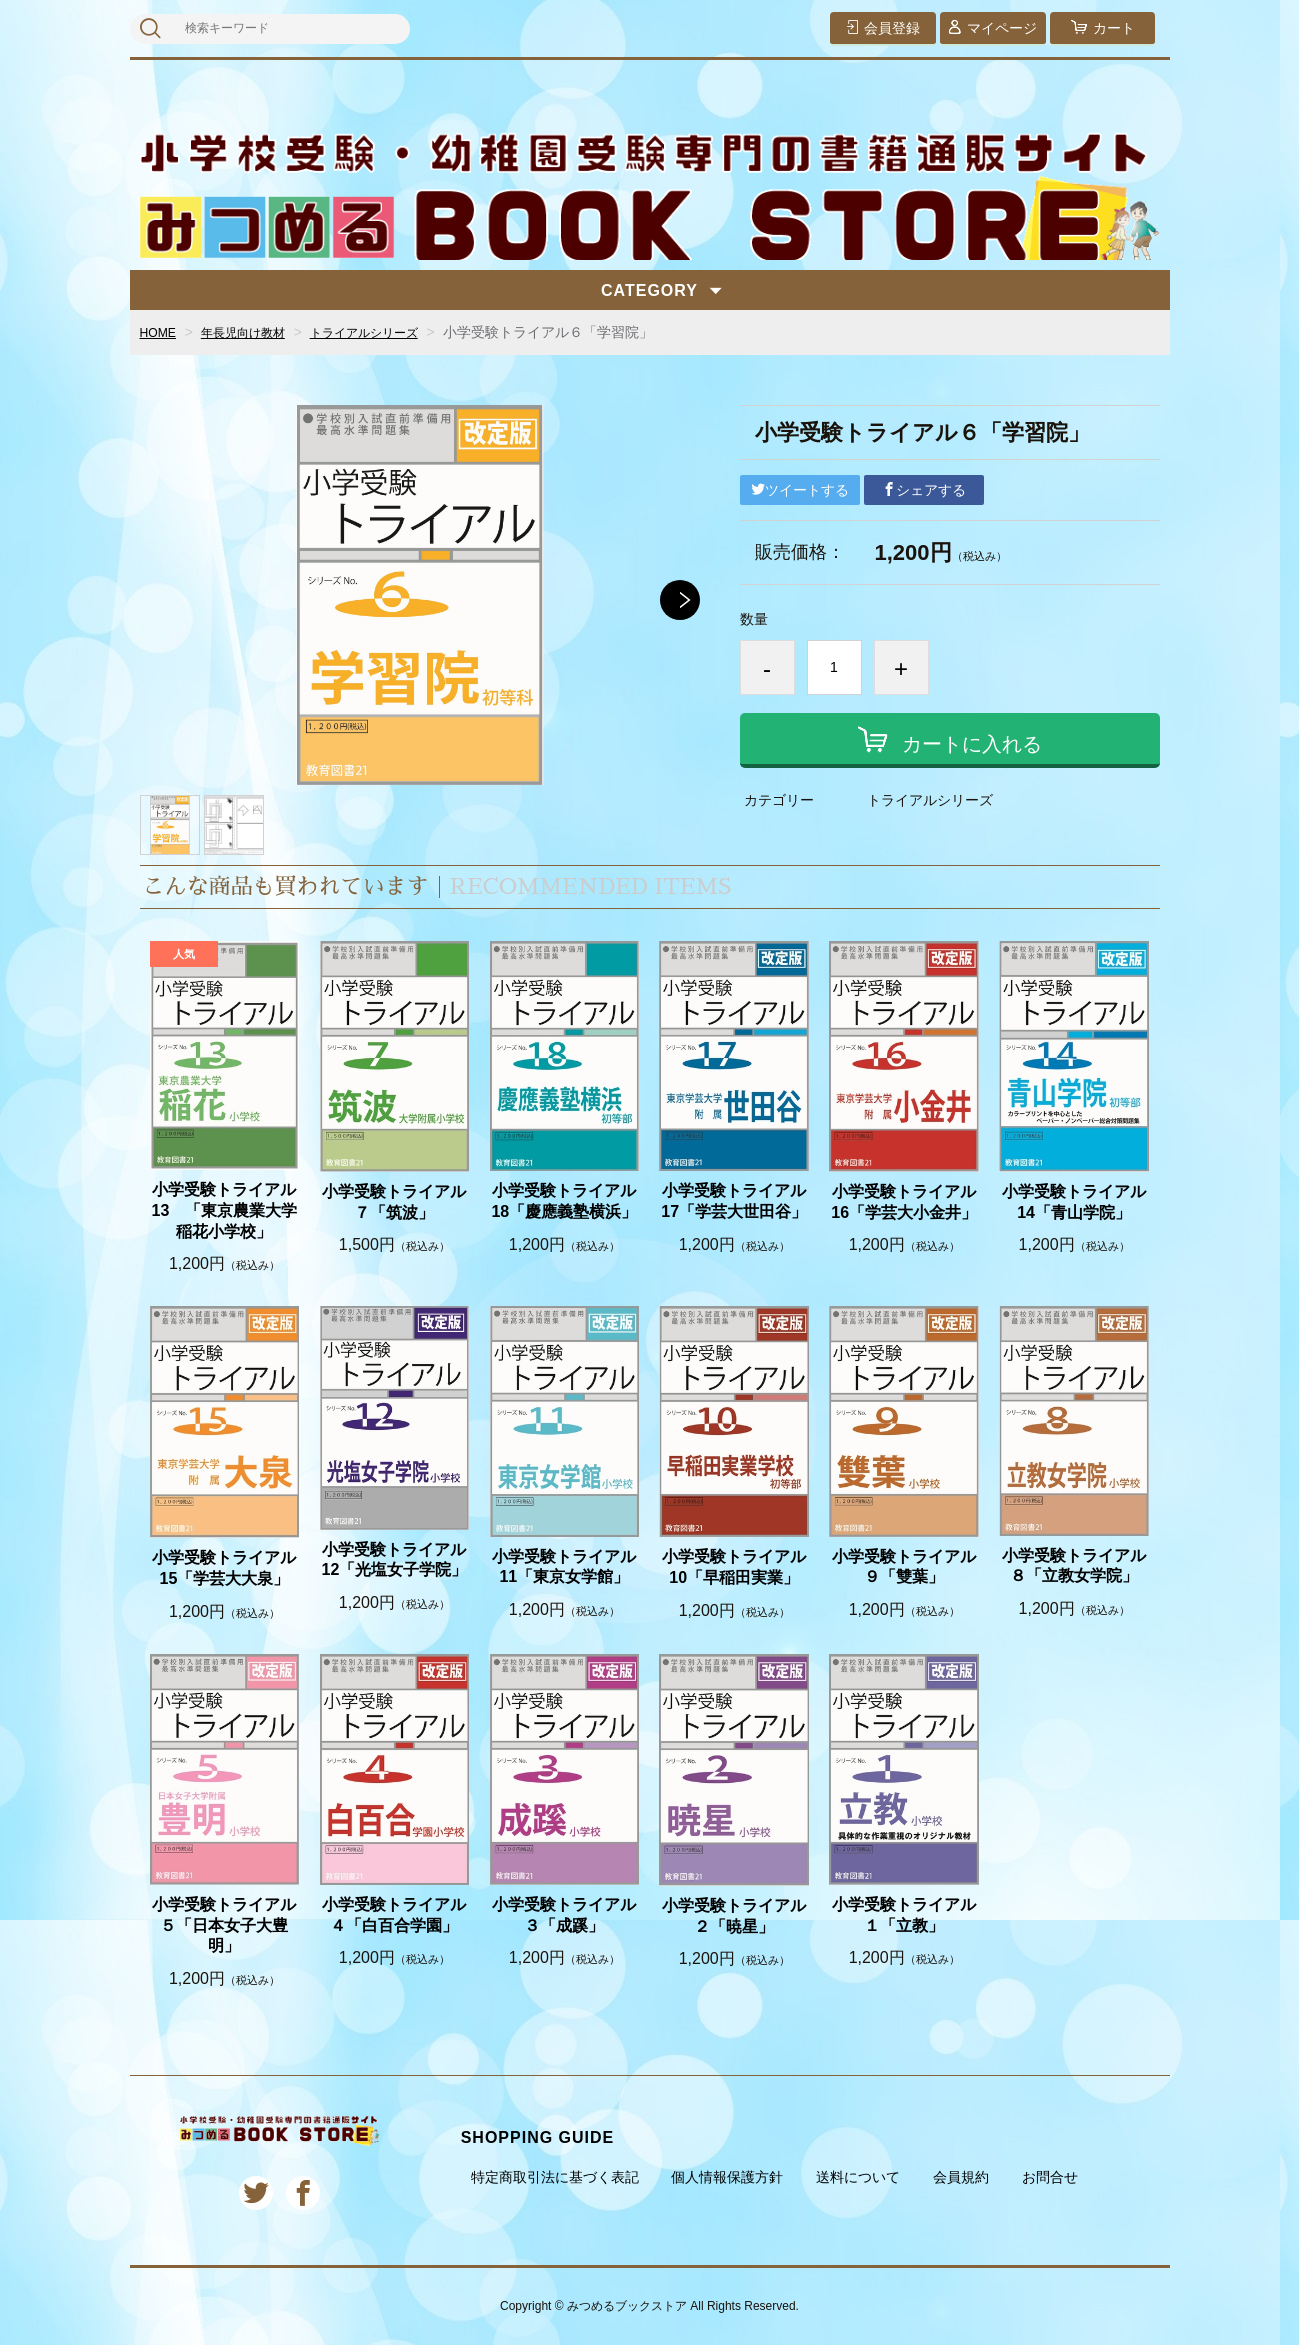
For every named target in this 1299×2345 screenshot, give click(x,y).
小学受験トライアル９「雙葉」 (904, 1567)
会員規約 (961, 2177)
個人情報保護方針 (727, 2177)
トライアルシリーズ (392, 332)
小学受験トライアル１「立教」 (904, 1915)
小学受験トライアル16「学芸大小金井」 (904, 1202)
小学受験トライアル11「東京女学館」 (564, 1567)
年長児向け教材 (255, 332)
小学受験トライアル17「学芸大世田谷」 (734, 1201)
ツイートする (800, 490)
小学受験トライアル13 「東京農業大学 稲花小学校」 (225, 1210)
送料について (858, 2177)
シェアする (924, 490)
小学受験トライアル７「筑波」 (394, 1202)
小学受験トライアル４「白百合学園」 (394, 1915)
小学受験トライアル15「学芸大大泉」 (224, 1568)
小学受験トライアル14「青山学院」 (1074, 1202)
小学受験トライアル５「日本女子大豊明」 (224, 1925)
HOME (161, 332)
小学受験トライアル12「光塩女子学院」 (394, 1560)
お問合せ (1050, 2177)
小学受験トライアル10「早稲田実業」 (734, 1567)
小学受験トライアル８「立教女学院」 (1074, 1566)
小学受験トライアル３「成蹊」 (564, 1915)
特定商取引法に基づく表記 (555, 2177)
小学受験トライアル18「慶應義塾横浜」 (564, 1201)
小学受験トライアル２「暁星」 (734, 1916)
